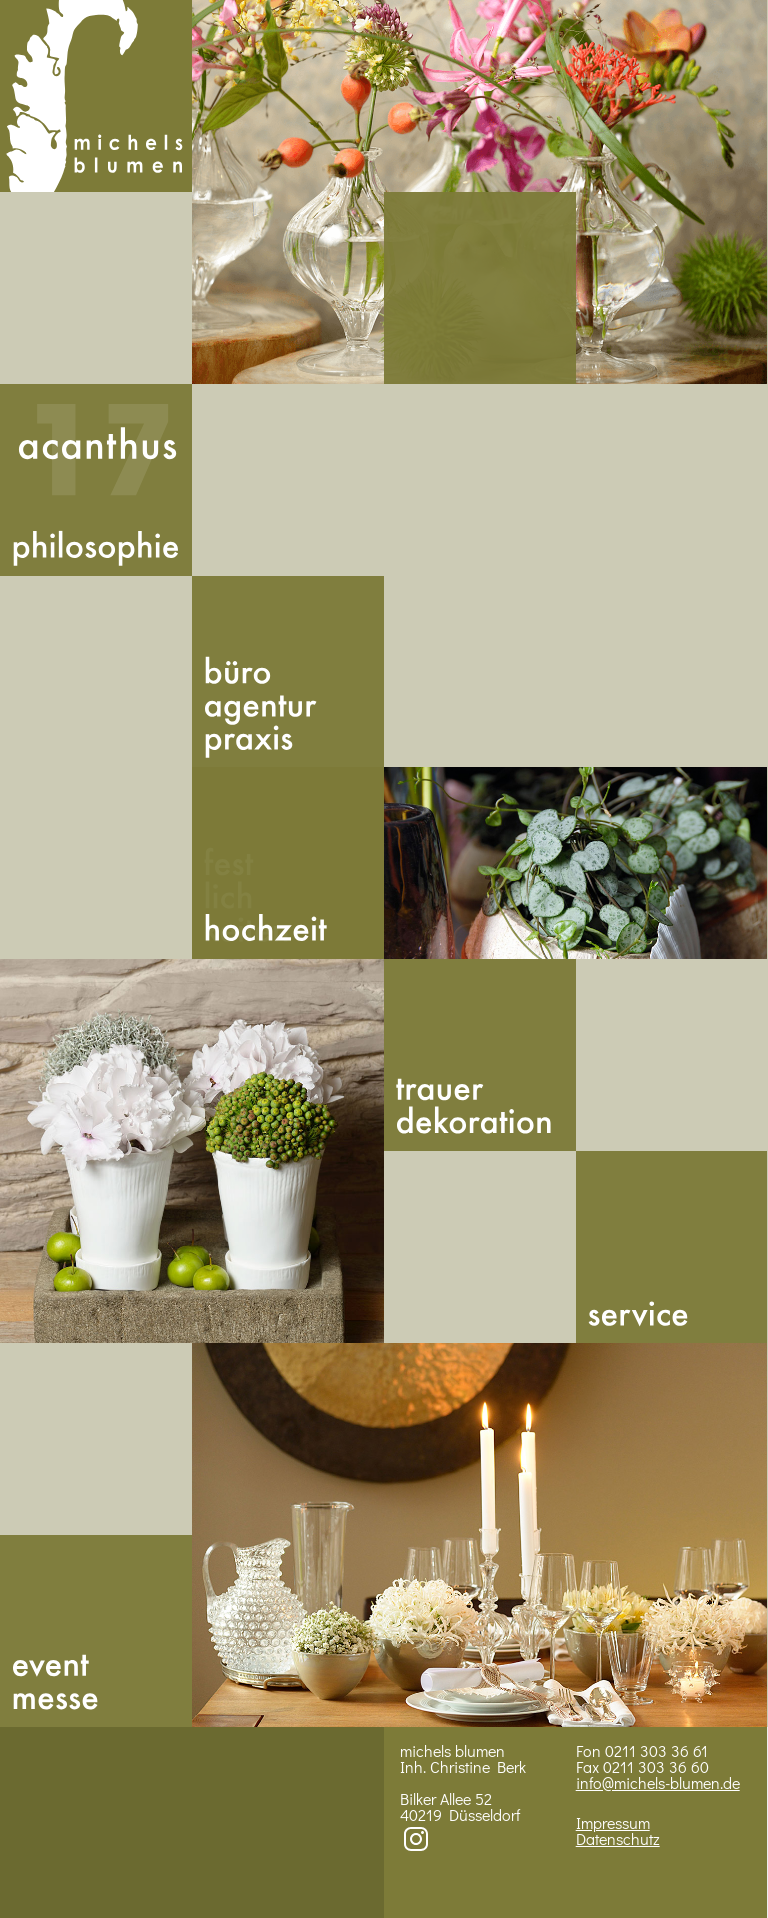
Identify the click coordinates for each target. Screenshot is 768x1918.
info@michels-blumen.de (658, 1782)
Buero (288, 672)
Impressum (613, 1822)
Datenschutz (618, 1838)
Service (672, 1247)
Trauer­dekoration (480, 1055)
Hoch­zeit (288, 863)
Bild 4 (480, 1535)
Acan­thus (96, 480)
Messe (96, 1631)
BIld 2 (576, 863)
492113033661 (480, 288)
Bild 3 (192, 1151)
